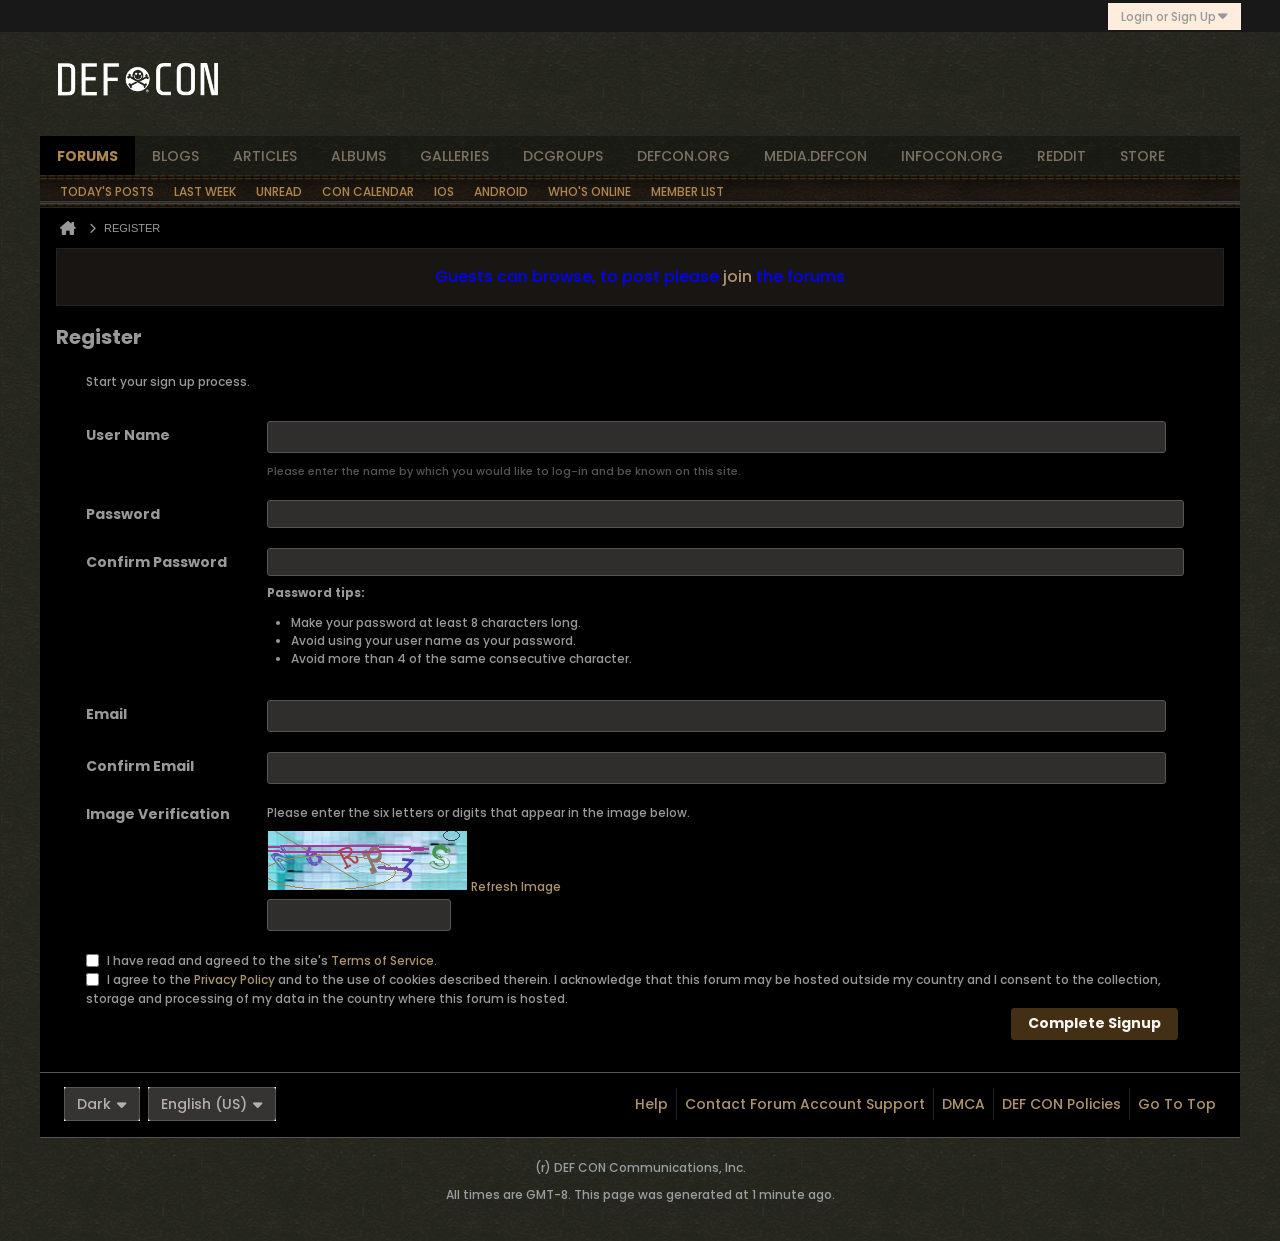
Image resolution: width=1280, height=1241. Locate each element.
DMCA (963, 1104)
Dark (102, 1104)
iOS (444, 191)
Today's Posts (107, 191)
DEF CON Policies (1061, 1104)
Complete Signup (1094, 1023)
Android (501, 191)
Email (106, 714)
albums (358, 156)
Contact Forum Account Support (805, 1104)
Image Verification (158, 814)
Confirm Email (140, 766)
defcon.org (683, 156)
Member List (687, 191)
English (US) (212, 1104)
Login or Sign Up (1174, 16)
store (1142, 156)
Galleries (454, 156)
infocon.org (952, 156)
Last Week (205, 191)
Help (651, 1104)
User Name (128, 435)
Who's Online (589, 191)
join (737, 276)
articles (265, 156)
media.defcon (815, 156)
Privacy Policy (234, 978)
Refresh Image (516, 886)
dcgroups (563, 156)
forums (87, 156)
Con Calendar (368, 191)
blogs (175, 156)
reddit (1061, 156)
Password (123, 514)
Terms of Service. (384, 959)
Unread (279, 191)
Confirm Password (156, 562)
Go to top (1177, 1104)
